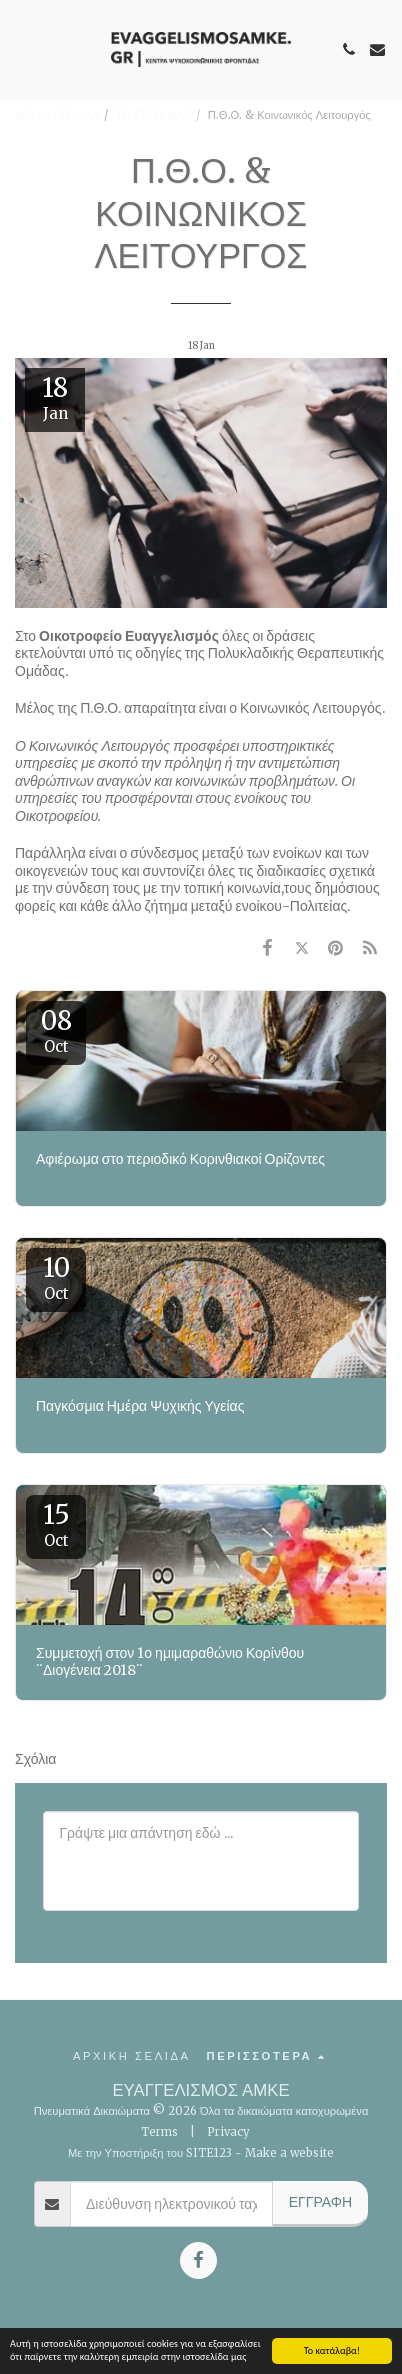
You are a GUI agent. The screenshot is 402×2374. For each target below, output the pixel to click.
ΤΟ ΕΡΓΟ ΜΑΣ (153, 115)
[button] (22, 48)
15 (56, 1524)
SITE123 (209, 2153)
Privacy (228, 2132)
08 (56, 1030)
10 (56, 1277)
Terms (159, 2132)
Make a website (289, 2153)
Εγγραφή (320, 2202)
